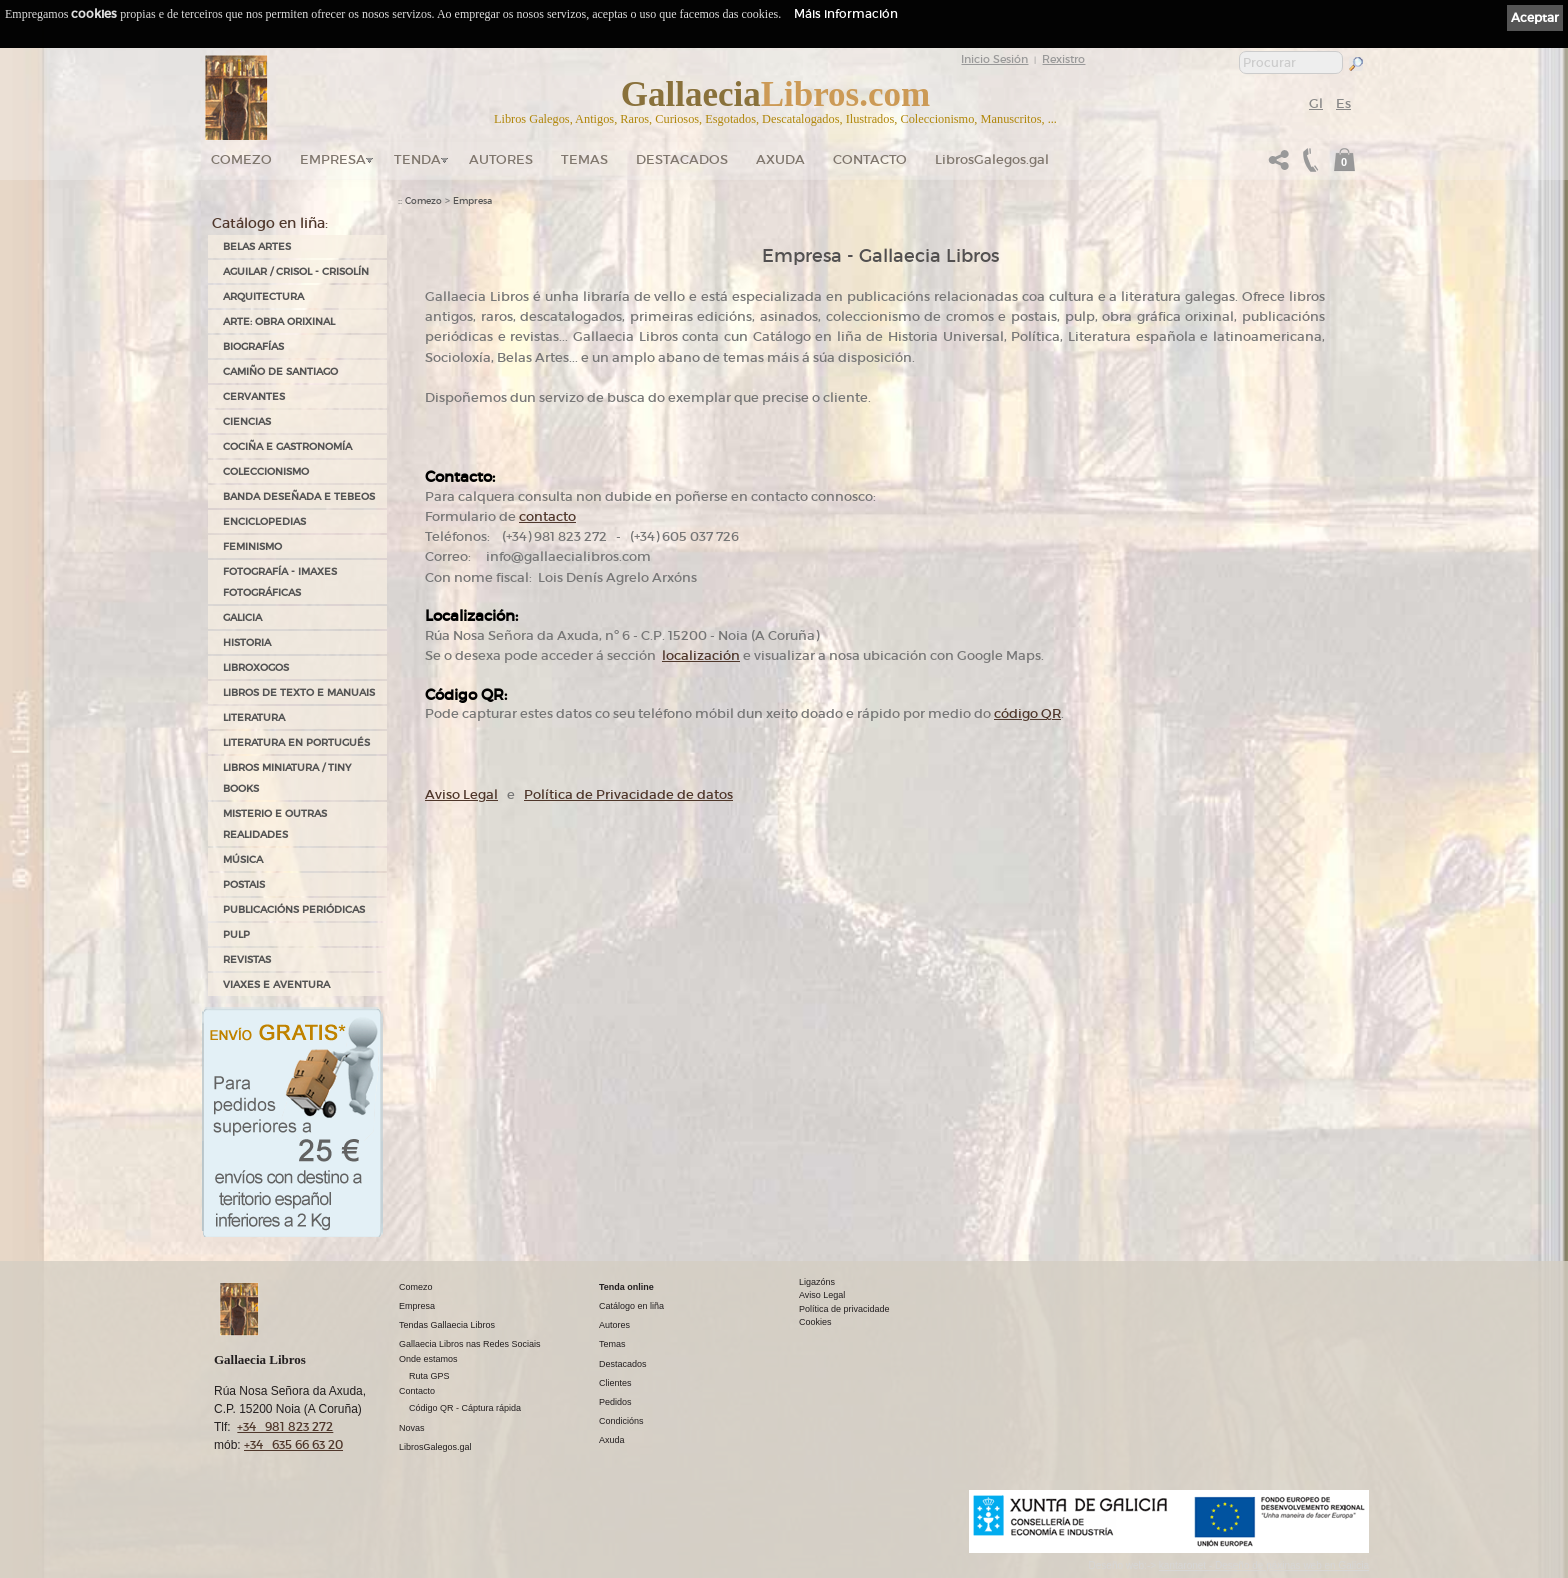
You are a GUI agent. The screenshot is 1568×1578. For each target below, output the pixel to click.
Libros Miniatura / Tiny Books (287, 778)
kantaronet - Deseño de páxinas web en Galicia (1264, 1565)
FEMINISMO (252, 546)
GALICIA (242, 617)
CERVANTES (254, 396)
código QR (1027, 713)
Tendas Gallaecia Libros (447, 1325)
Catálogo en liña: (270, 223)
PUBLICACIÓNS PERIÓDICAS (294, 909)
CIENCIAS (247, 421)
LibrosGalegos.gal (992, 159)
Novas (412, 1428)
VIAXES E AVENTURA (276, 984)
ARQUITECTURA (263, 296)
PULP (236, 934)
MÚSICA (243, 859)
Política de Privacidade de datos (628, 794)
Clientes (615, 1383)
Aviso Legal (461, 794)
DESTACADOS (682, 159)
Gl (1316, 103)
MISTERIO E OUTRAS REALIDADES (275, 824)
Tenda (417, 159)
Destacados (623, 1364)
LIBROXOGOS (256, 667)
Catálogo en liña (631, 1306)
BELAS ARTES (257, 246)
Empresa (333, 159)
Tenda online (626, 1287)
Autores (501, 159)
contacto (547, 516)
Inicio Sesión (994, 59)
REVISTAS (247, 959)
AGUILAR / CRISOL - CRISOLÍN (296, 271)
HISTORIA (247, 642)
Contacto (870, 159)
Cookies (815, 1322)
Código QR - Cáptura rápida (465, 1408)
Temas (584, 159)
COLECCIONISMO (266, 471)
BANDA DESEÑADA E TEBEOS (299, 496)
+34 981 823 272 (285, 1426)
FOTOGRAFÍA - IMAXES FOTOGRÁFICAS (280, 582)
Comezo (241, 159)
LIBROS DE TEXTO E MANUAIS (299, 692)
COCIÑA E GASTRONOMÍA (287, 446)
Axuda (780, 159)
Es (1343, 103)
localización (701, 655)
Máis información (846, 13)
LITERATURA (254, 717)
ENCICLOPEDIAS (264, 521)
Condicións (621, 1421)
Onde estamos (428, 1359)
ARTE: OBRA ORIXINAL (279, 321)
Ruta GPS (429, 1376)
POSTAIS (244, 884)
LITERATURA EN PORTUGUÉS (296, 742)
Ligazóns (817, 1282)
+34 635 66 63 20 (293, 1444)
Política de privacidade (844, 1309)
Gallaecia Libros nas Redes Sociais (470, 1344)
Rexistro (1063, 59)
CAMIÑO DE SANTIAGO (280, 371)
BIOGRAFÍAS (253, 346)
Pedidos (615, 1402)
